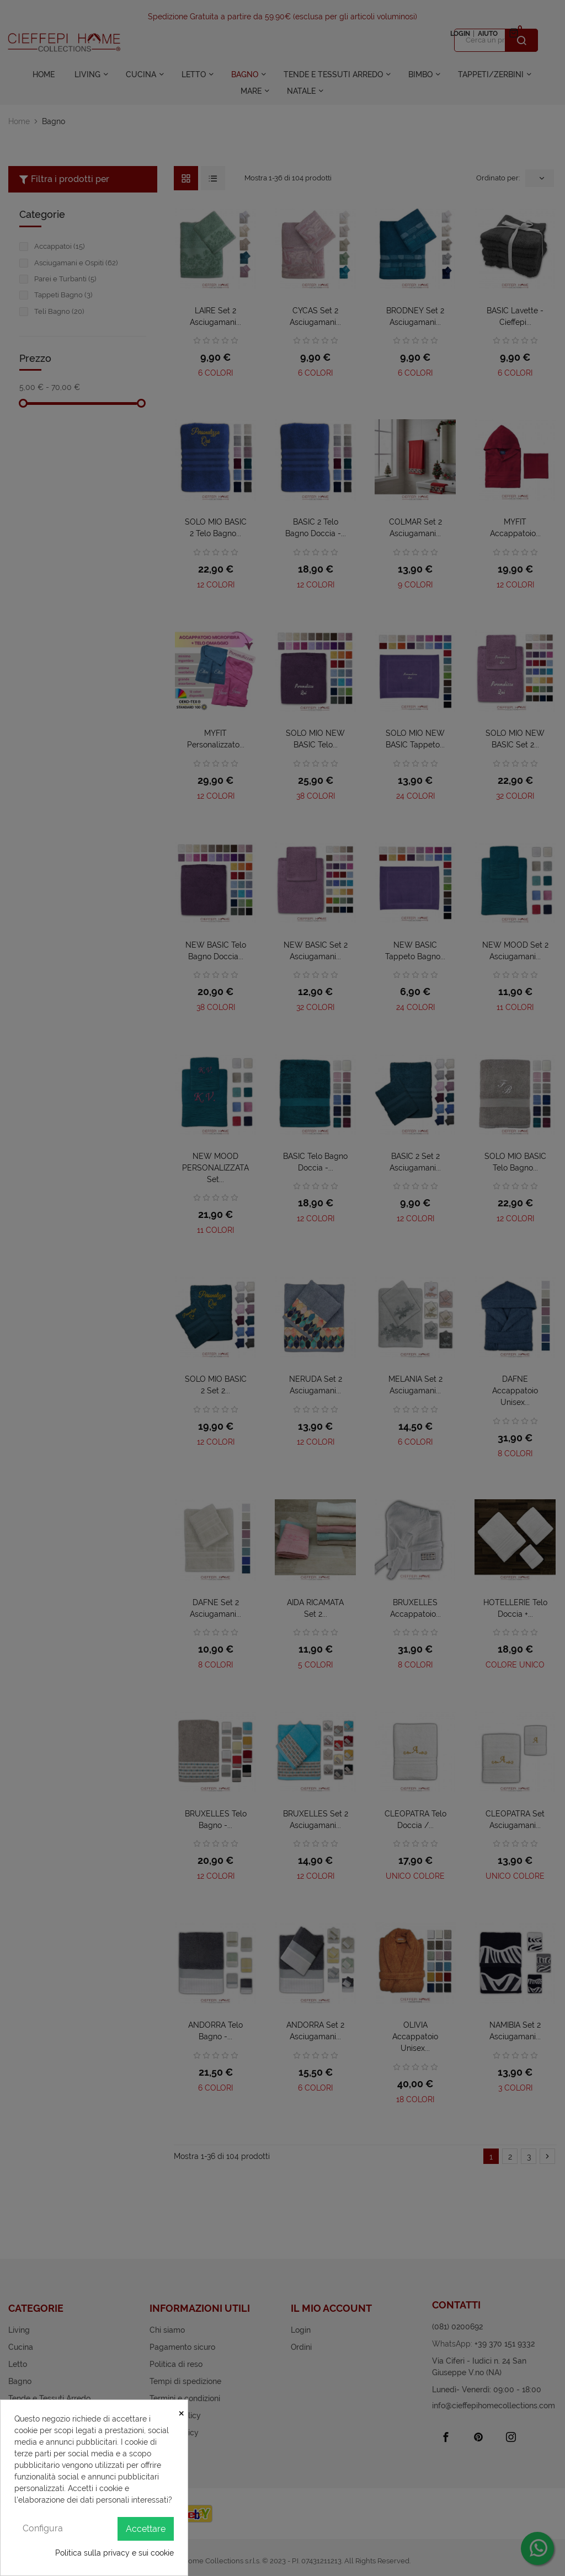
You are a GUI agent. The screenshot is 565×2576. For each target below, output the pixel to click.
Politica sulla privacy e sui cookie (114, 2552)
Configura (43, 2528)
